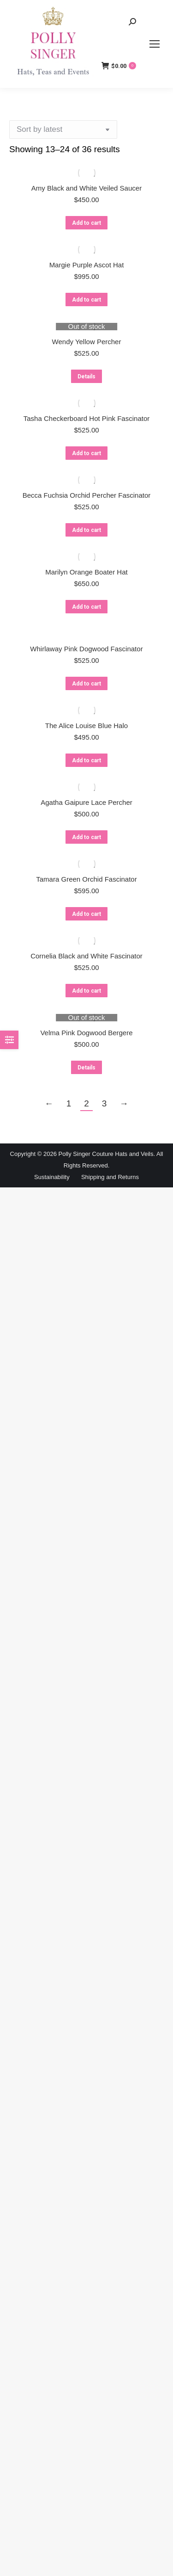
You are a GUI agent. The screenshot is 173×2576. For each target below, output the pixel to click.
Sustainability (52, 1177)
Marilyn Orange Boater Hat (86, 572)
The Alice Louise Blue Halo (86, 725)
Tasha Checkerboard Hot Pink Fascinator (86, 418)
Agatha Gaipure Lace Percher (86, 802)
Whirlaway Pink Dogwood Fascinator (86, 649)
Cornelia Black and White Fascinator (86, 956)
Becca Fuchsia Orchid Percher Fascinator (87, 495)
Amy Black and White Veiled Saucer (86, 188)
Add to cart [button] (86, 223)
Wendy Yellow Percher (86, 342)
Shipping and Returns (110, 1177)
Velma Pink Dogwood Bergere (86, 1033)
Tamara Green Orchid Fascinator (86, 879)
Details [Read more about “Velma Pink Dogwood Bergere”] (86, 1067)
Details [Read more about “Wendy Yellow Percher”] (86, 376)
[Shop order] (63, 129)
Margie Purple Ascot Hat (86, 265)
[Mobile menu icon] (154, 44)
